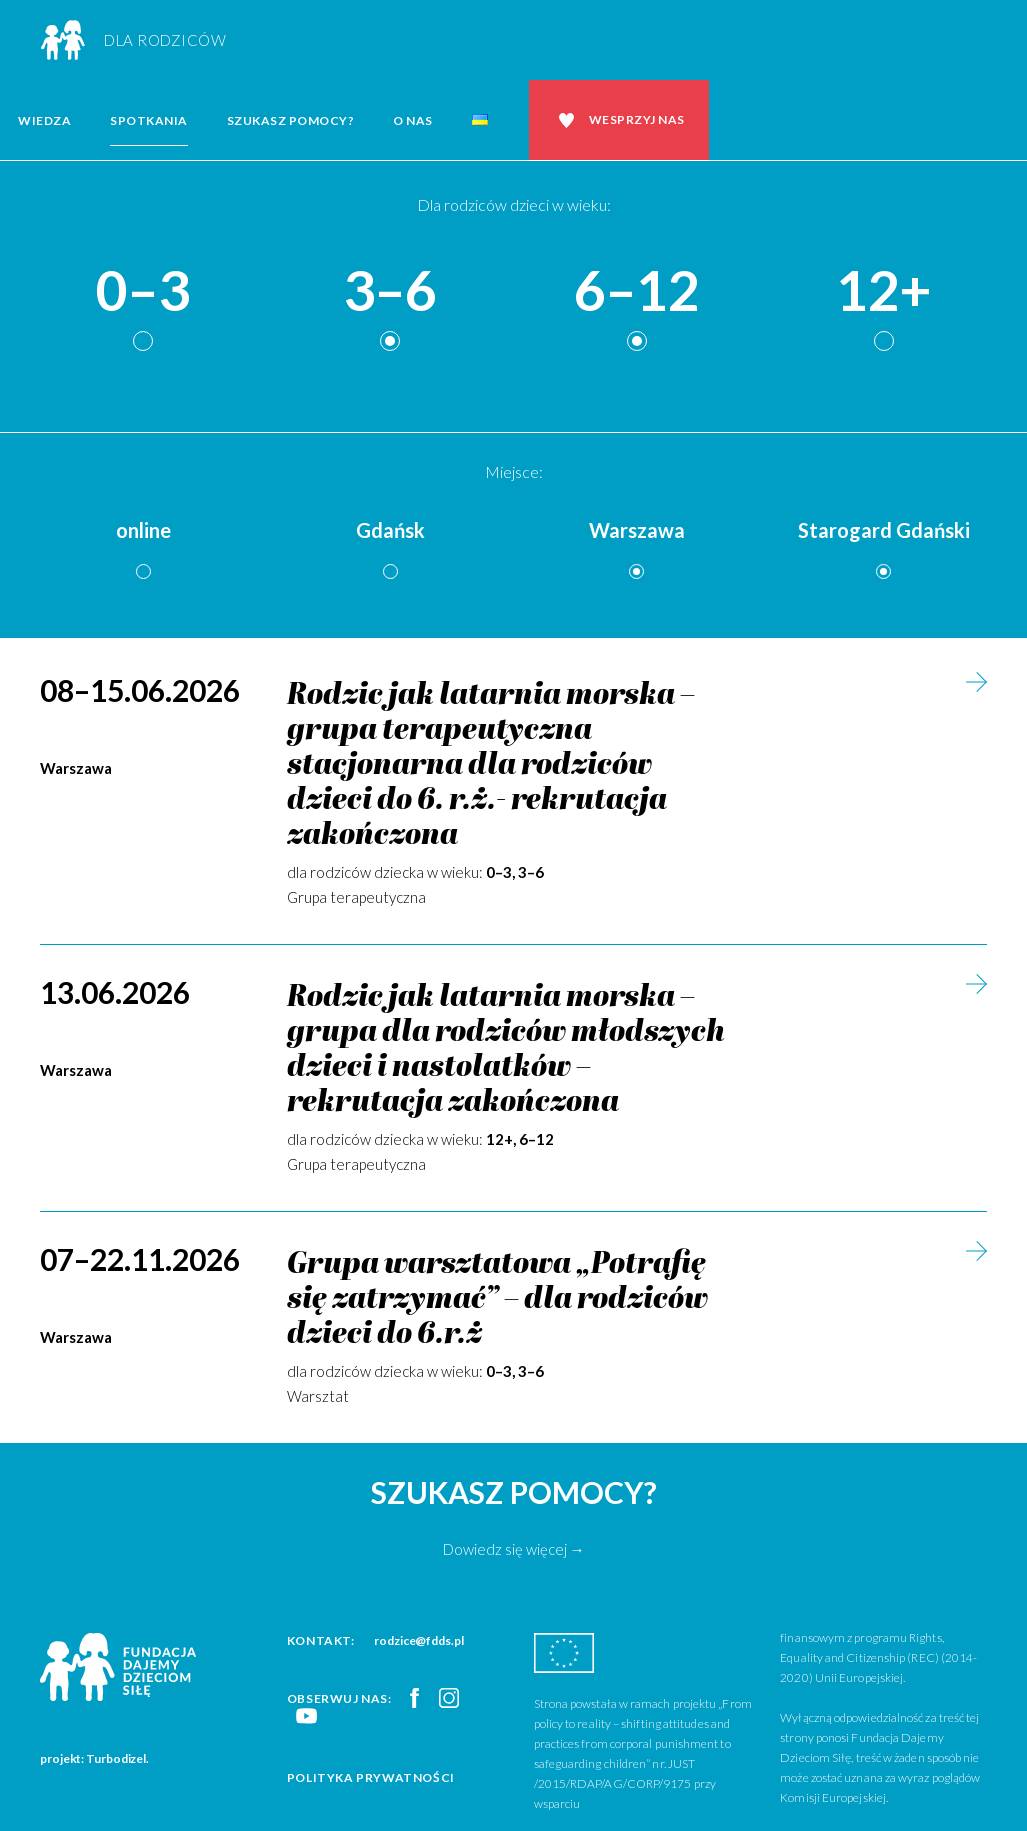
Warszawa (637, 530)
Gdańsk (390, 530)
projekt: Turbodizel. (94, 1758)
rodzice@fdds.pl (419, 1640)
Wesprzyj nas (637, 119)
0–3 (143, 291)
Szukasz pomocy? (291, 120)
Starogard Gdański (884, 530)
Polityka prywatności (371, 1777)
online (143, 530)
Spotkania (149, 120)
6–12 (637, 291)
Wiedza (44, 120)
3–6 (390, 291)
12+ (884, 291)
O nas (413, 120)
